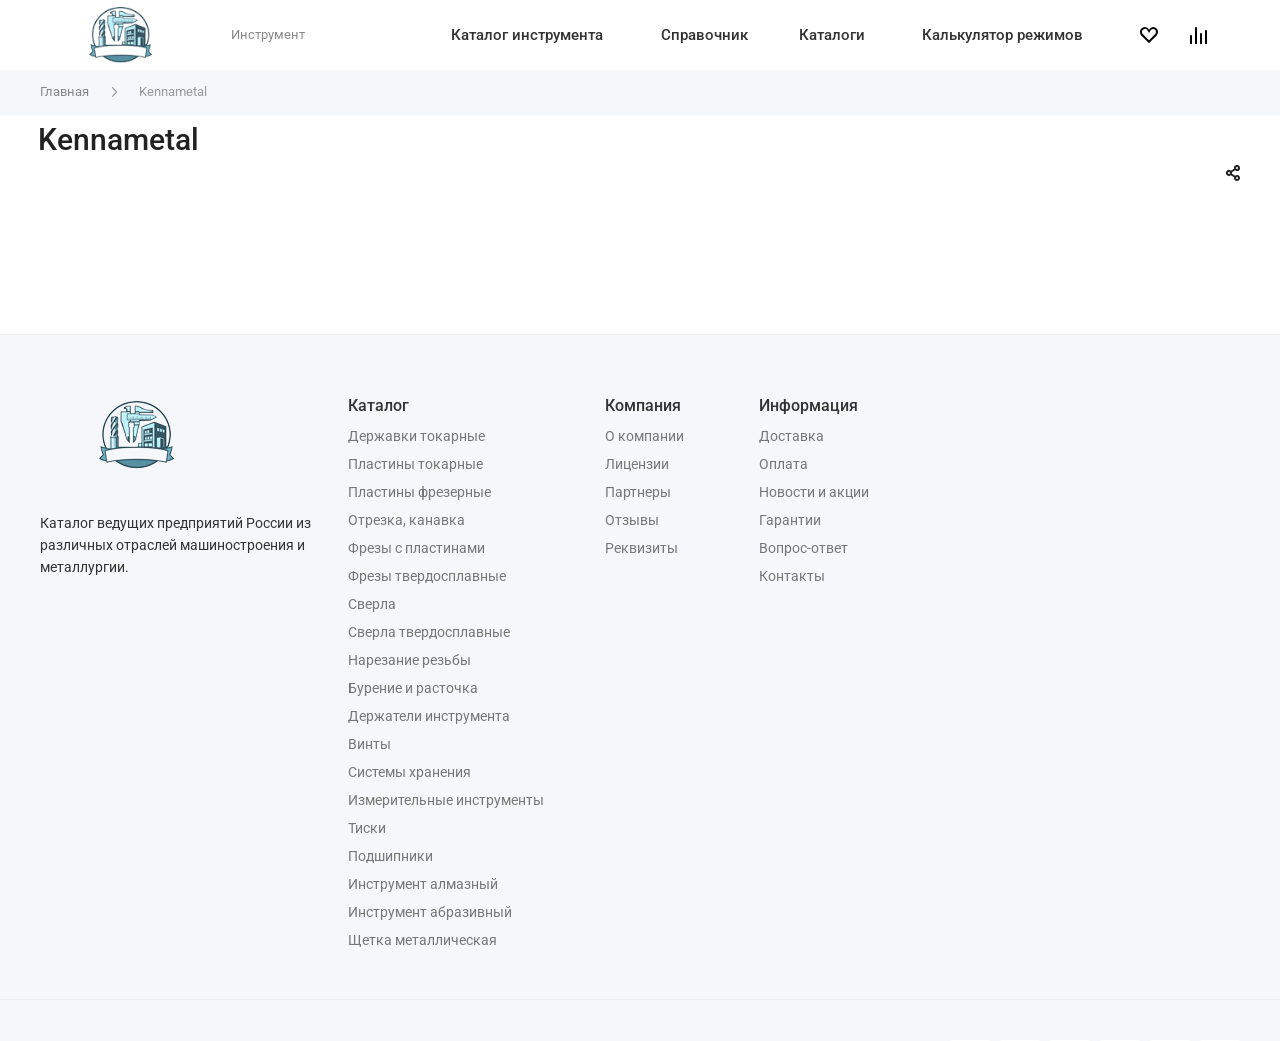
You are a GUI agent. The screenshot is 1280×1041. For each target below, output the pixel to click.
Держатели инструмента (429, 716)
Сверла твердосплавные (429, 632)
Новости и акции (814, 492)
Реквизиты (641, 548)
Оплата (783, 464)
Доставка (791, 436)
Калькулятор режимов (1002, 35)
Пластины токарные (415, 464)
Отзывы (632, 520)
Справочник (704, 35)
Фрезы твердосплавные (427, 576)
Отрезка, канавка (406, 520)
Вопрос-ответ (803, 548)
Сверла (372, 604)
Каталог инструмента (527, 35)
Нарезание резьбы (409, 660)
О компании (644, 436)
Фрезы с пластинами (416, 548)
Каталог (378, 405)
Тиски (367, 828)
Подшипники (390, 856)
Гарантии (790, 520)
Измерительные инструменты (446, 800)
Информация (808, 405)
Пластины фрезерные (419, 492)
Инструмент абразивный (430, 912)
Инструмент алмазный (423, 884)
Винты (369, 744)
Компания (643, 405)
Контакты (792, 576)
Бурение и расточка (413, 688)
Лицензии (637, 464)
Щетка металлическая (422, 940)
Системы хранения (409, 772)
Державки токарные (416, 436)
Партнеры (638, 492)
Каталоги (832, 35)
